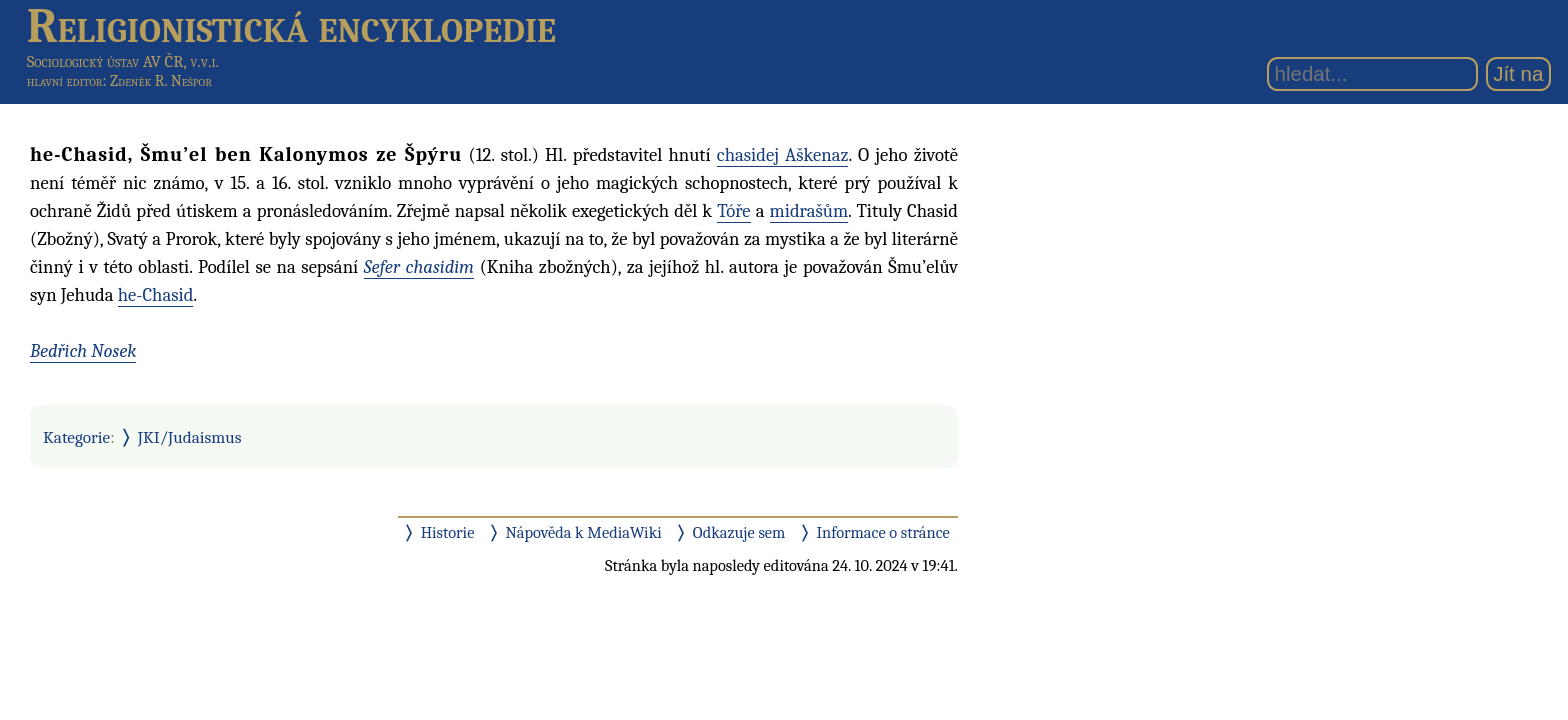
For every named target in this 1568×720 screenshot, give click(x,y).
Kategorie (76, 437)
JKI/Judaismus (190, 437)
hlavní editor (65, 81)
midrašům (809, 211)
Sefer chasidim (419, 267)
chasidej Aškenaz (783, 155)
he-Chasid (156, 295)
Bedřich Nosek (83, 351)
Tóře (733, 211)
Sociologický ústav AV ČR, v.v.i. (123, 61)
